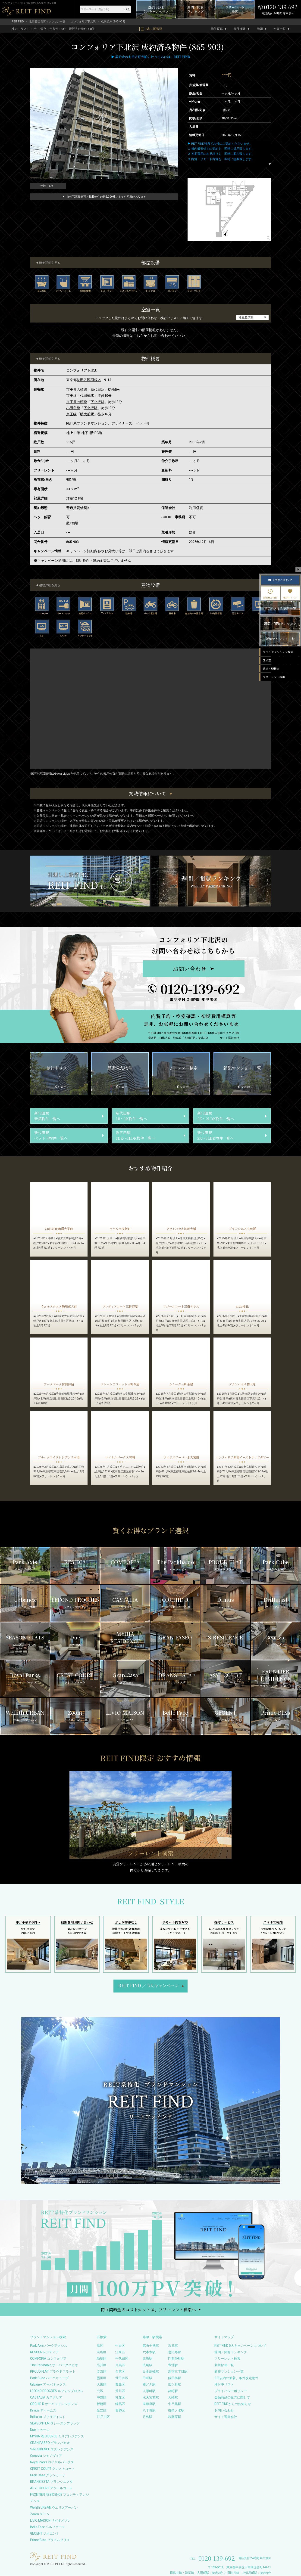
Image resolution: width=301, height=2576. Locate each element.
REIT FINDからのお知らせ (232, 2404)
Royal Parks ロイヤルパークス (52, 2462)
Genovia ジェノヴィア (46, 2456)
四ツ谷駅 (174, 2384)
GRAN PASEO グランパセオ (50, 2443)
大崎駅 (173, 2397)
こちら (138, 336)
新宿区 (102, 2358)
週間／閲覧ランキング (230, 2352)
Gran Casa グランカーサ (47, 2475)
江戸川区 (103, 2417)
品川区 (102, 2365)
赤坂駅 (147, 2358)
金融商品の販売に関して (232, 2397)
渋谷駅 (173, 2345)
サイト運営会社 (229, 1038)
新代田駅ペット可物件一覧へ (51, 1135)
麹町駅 (173, 2391)
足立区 (102, 2410)
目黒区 (120, 2365)
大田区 (102, 2384)
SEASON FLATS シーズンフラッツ (55, 2423)
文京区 (102, 2371)
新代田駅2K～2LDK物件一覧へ (215, 1116)
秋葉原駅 (174, 2417)
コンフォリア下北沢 (83, 21)
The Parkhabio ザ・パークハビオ (54, 2365)
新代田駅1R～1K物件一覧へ (131, 1116)
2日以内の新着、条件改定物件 (236, 2378)
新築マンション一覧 (229, 2371)
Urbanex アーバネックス (48, 2384)
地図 (260, 29)
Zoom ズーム (39, 2514)
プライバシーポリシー (230, 2391)
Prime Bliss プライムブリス (50, 2540)
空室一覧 (280, 29)
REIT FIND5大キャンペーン (148, 1985)
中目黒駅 (174, 2404)
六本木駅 (149, 2352)
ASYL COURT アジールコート (51, 2488)
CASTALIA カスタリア (46, 2397)
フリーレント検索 (227, 2358)
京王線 (71, 396)
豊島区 (120, 2384)
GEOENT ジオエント (44, 2533)
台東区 (120, 2371)
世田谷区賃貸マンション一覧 (47, 21)
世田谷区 (84, 380)
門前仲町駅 (176, 2358)
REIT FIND (18, 21)
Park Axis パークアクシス (48, 2345)
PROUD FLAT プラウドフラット (52, 2371)
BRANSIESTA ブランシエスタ (51, 2481)
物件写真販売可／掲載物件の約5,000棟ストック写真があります (106, 196)
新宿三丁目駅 (178, 2371)
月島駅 (147, 2417)
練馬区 (120, 2404)
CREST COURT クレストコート (52, 2468)
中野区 (102, 2397)
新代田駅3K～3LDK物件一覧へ (215, 1135)
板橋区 (102, 2404)
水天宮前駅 (151, 2397)
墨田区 (102, 2378)
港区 (100, 2345)
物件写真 (217, 29)
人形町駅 (149, 2391)
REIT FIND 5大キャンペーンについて (240, 2345)
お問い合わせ (189, 969)
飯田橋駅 (174, 2378)
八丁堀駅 (149, 2410)
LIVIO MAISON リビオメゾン (50, 2520)
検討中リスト (224, 2384)
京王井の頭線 (76, 390)
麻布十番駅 (151, 2345)
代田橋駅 (87, 396)
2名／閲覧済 (154, 29)
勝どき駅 (149, 2384)
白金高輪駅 (151, 2371)
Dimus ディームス (43, 2410)
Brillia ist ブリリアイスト (48, 2417)
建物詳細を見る (49, 262)
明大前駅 (87, 414)
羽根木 (96, 380)
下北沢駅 (97, 402)
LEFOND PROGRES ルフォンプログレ (57, 2391)
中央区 (120, 2345)
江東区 (120, 2352)
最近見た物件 (270, 594)
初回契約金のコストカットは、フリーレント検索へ (148, 2309)
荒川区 (120, 2391)
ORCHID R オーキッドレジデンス (53, 2404)
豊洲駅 (173, 2365)
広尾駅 (147, 2365)
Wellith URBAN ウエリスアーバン (54, 2507)
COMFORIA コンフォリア (48, 2358)
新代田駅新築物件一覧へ (47, 1116)
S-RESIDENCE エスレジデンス (51, 2449)
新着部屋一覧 (224, 2365)
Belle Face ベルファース (47, 2527)
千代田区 (121, 2358)
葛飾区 (120, 2410)
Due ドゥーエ (40, 2430)
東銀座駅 (149, 2404)
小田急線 (73, 408)
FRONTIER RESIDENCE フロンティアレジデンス (59, 2498)
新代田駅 (97, 390)
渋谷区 (102, 2352)
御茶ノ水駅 (176, 2410)
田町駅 (147, 2378)
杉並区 (120, 2397)
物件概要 (240, 29)
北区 (100, 2391)
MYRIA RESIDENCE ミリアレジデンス (57, 2436)
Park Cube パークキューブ (49, 2378)
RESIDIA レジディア (44, 2352)
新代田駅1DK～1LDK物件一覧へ (135, 1135)
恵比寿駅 (174, 2352)
